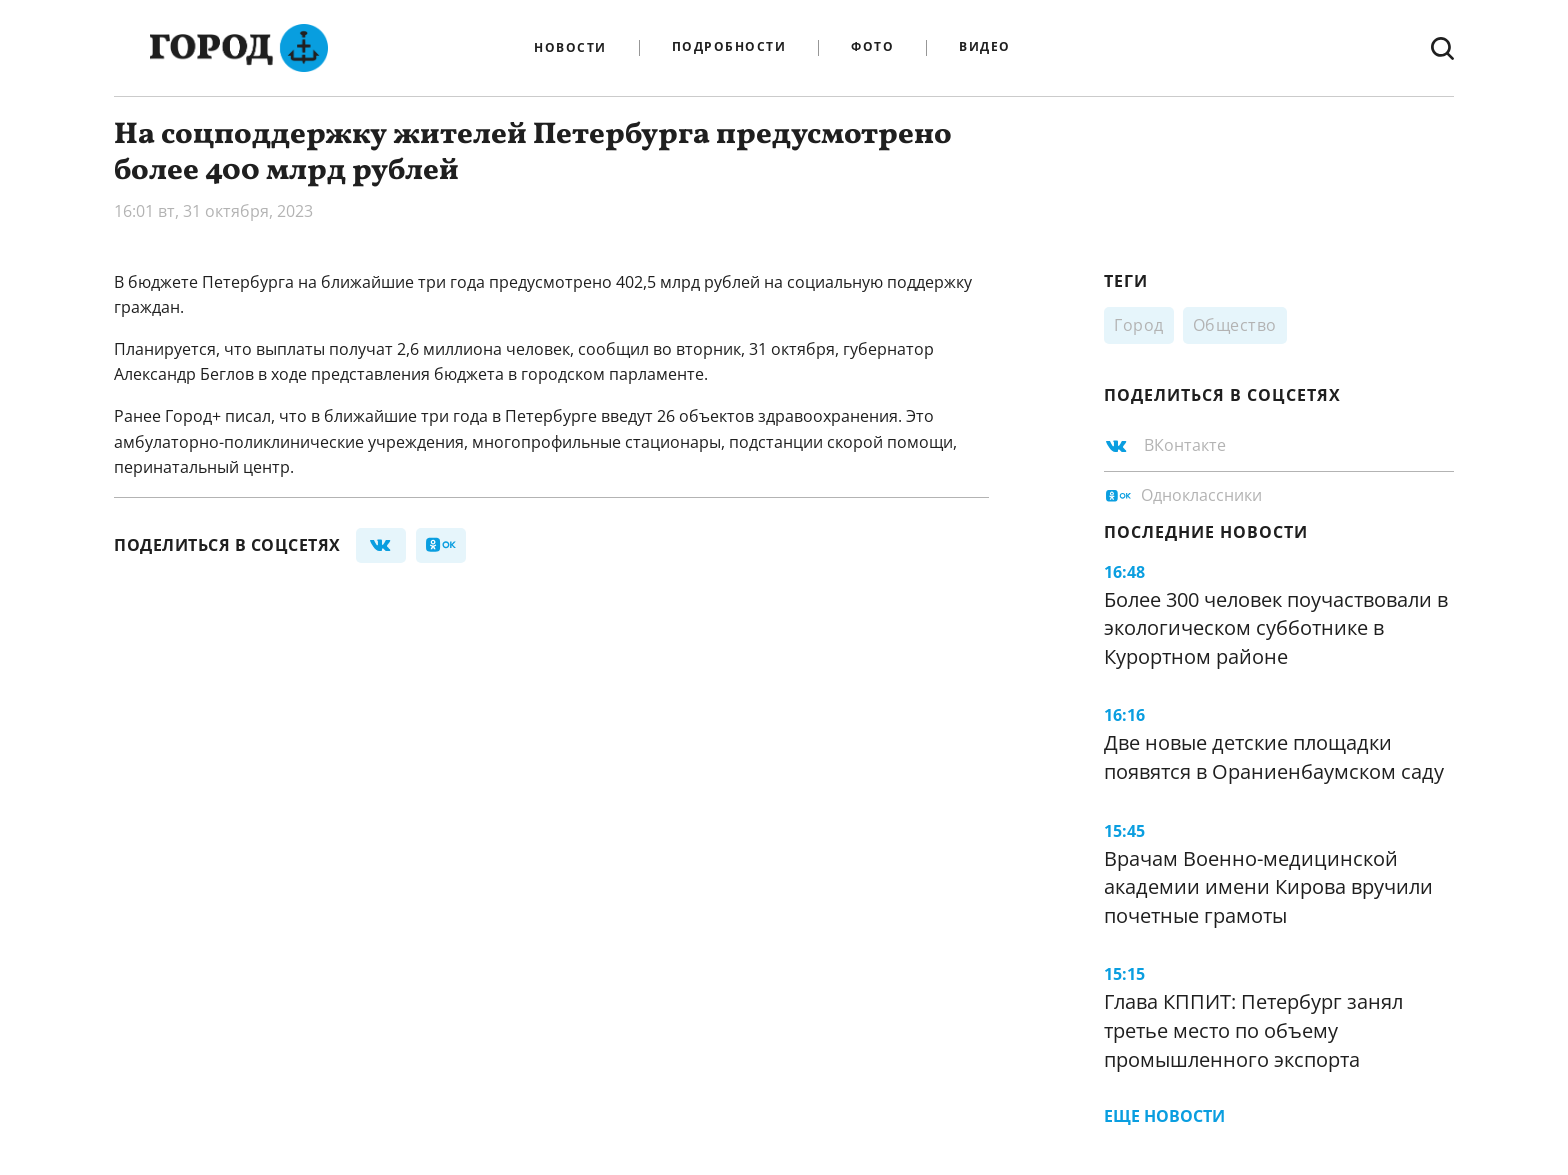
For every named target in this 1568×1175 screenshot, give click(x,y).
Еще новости (1164, 1116)
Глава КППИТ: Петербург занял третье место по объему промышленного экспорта (1253, 1030)
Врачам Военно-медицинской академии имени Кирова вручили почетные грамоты (1268, 887)
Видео (985, 47)
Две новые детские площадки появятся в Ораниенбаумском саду (1274, 757)
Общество (1235, 325)
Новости (570, 48)
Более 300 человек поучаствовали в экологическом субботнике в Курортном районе (1276, 628)
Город (1139, 325)
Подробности (729, 47)
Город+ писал (218, 416)
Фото (872, 47)
